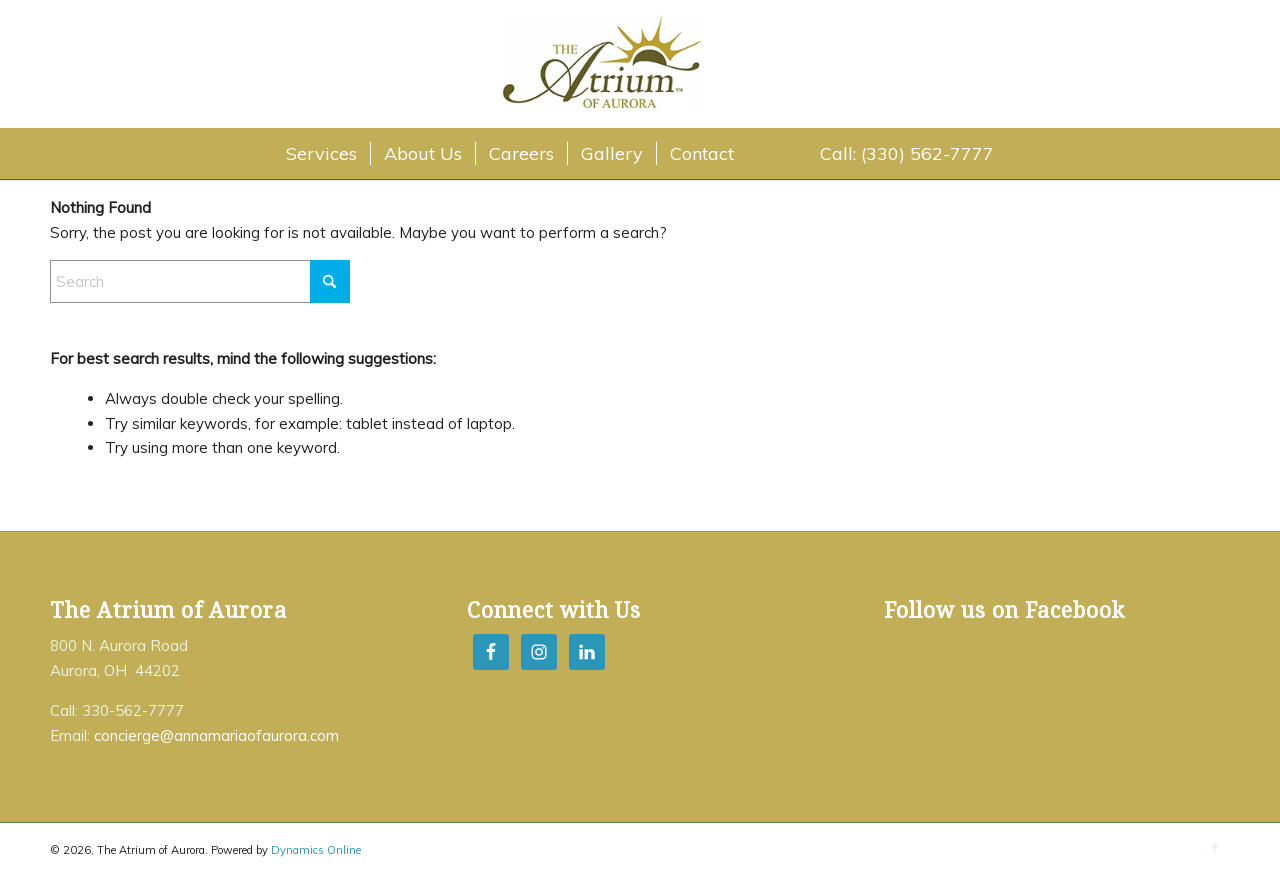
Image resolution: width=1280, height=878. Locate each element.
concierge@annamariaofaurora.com (216, 735)
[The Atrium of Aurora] (642, 66)
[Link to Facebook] (1215, 848)
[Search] (200, 281)
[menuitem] (321, 154)
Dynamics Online (316, 850)
